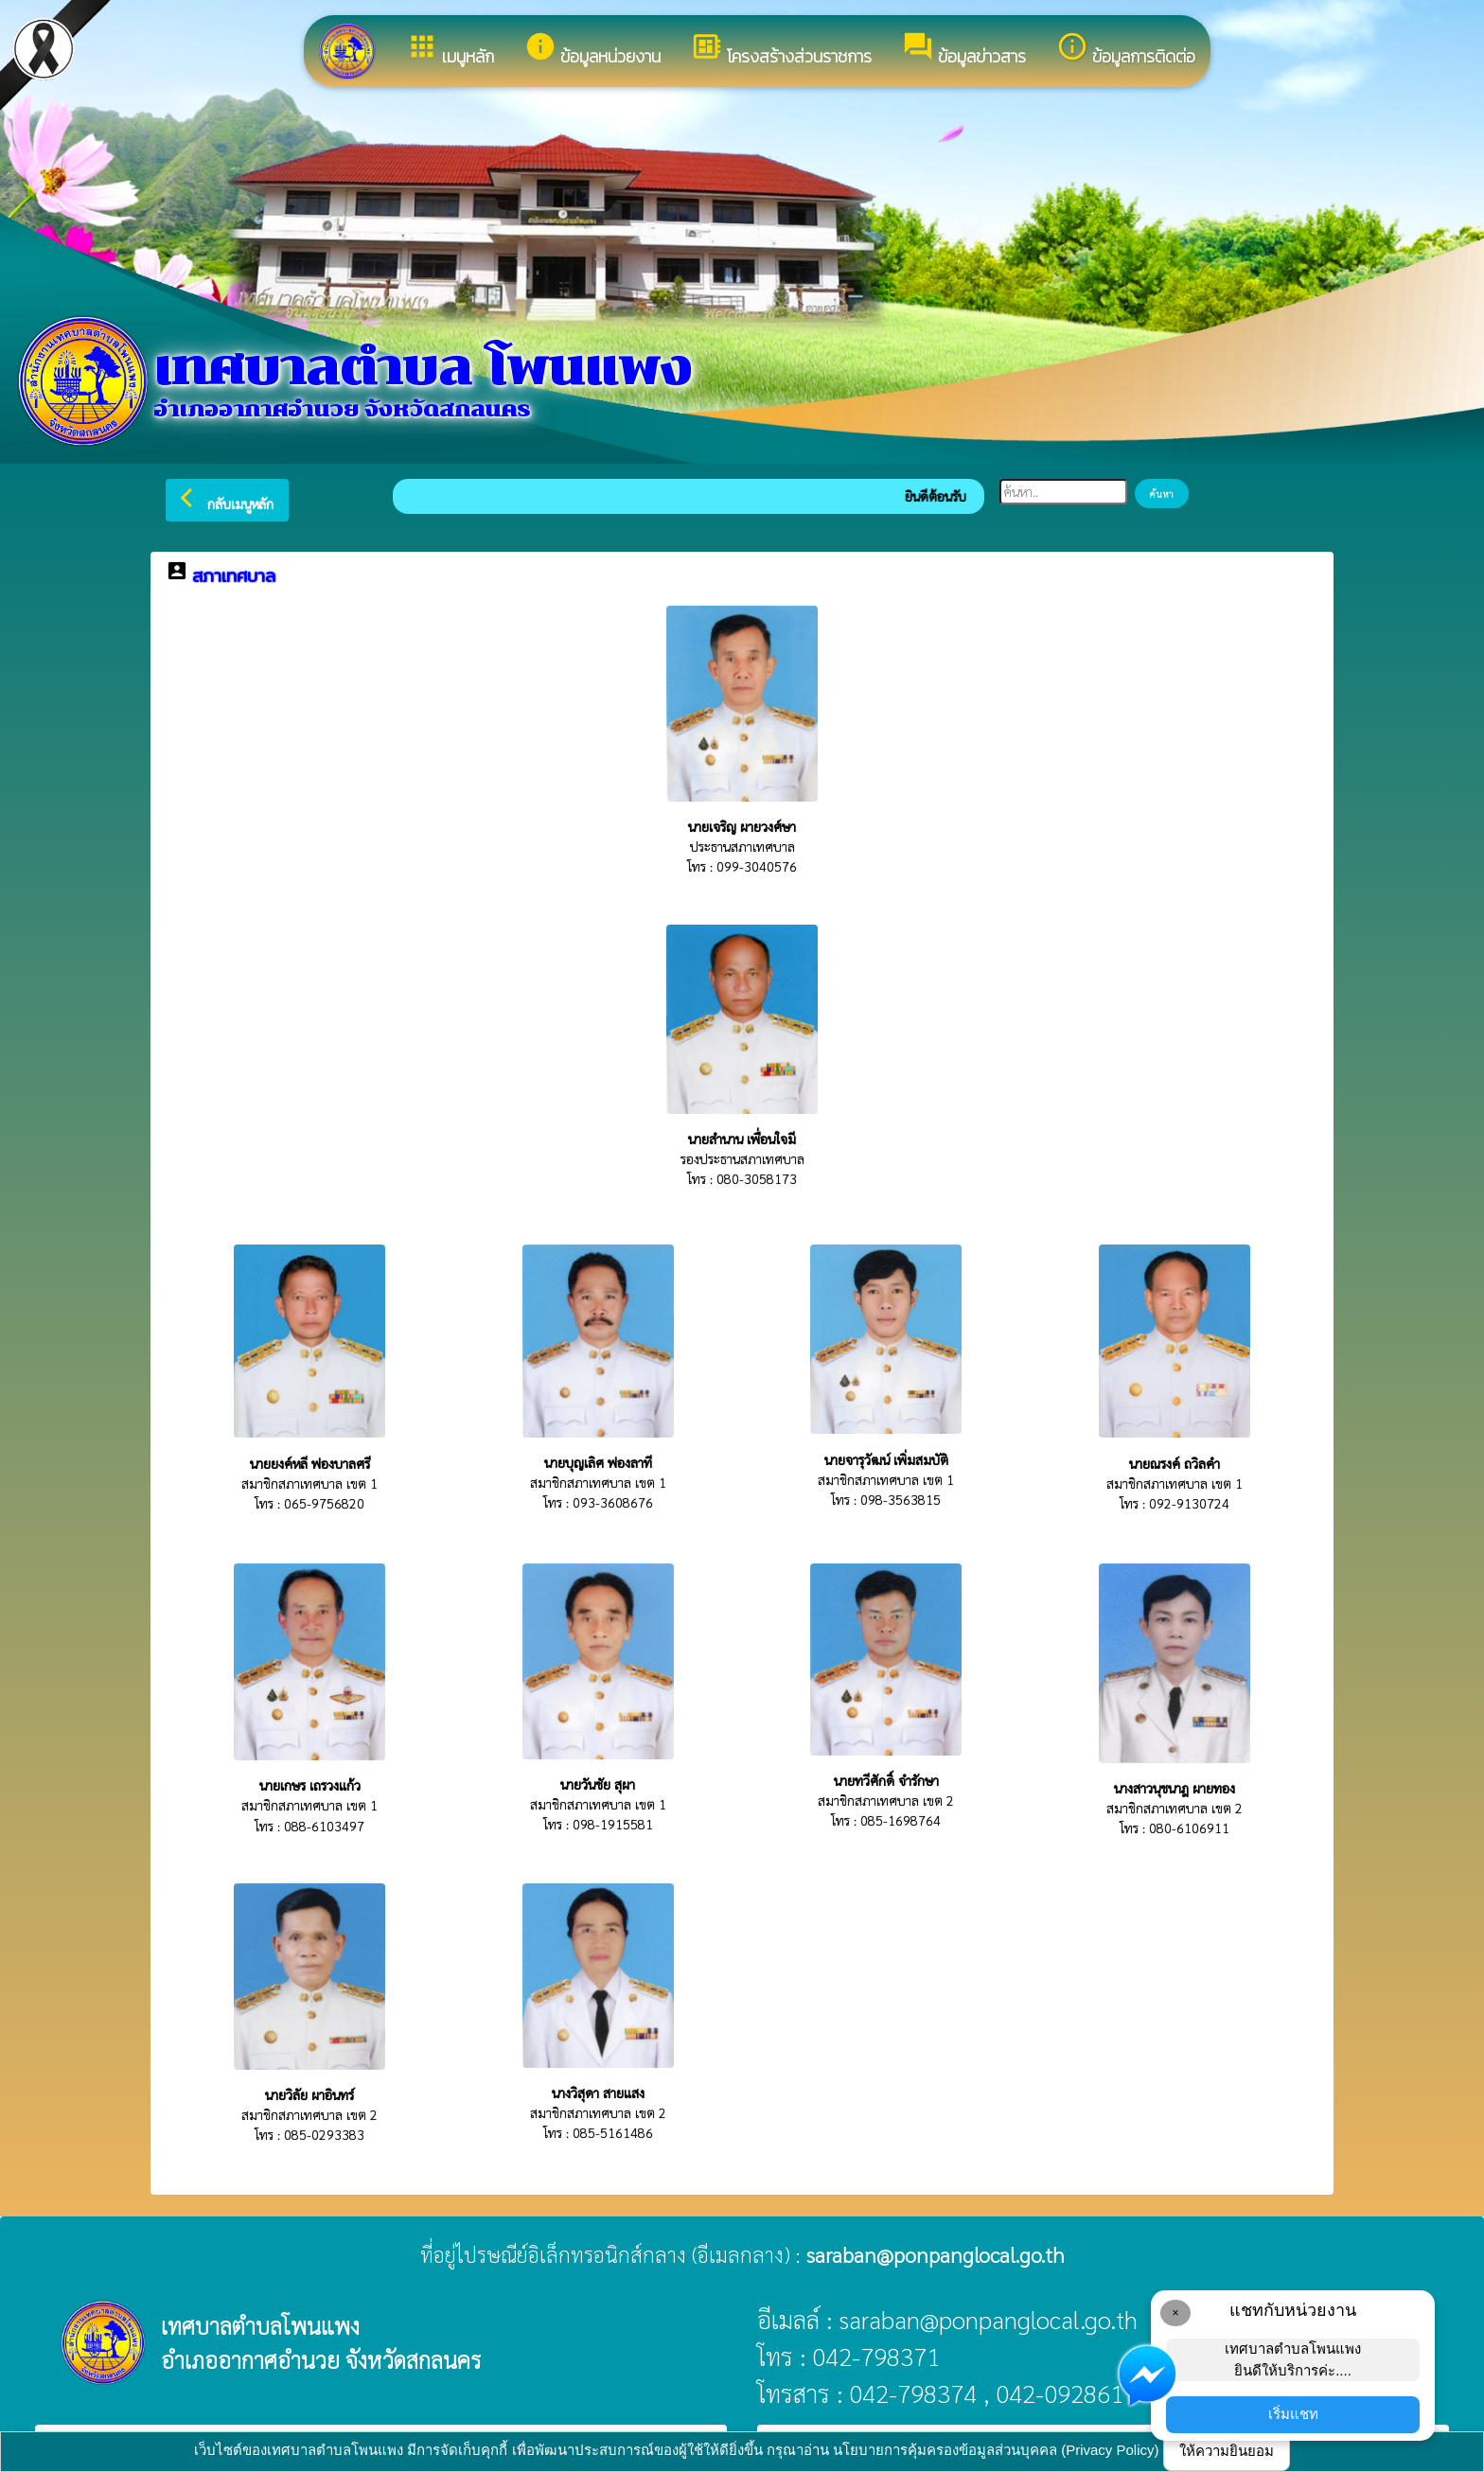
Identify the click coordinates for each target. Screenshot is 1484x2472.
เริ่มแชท (1293, 2414)
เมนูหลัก (450, 49)
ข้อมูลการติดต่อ (1125, 49)
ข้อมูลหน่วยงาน (592, 49)
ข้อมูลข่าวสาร (964, 49)
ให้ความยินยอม (1226, 2451)
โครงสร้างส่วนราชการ (781, 49)
